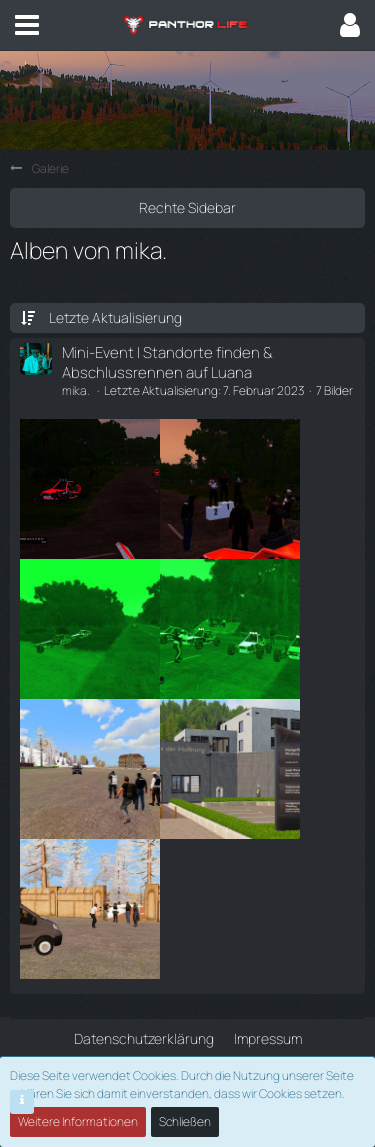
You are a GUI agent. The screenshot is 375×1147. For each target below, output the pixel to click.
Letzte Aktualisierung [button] (115, 317)
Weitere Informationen (78, 1121)
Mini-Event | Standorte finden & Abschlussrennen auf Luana (167, 362)
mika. (76, 390)
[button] (27, 25)
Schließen (185, 1121)
